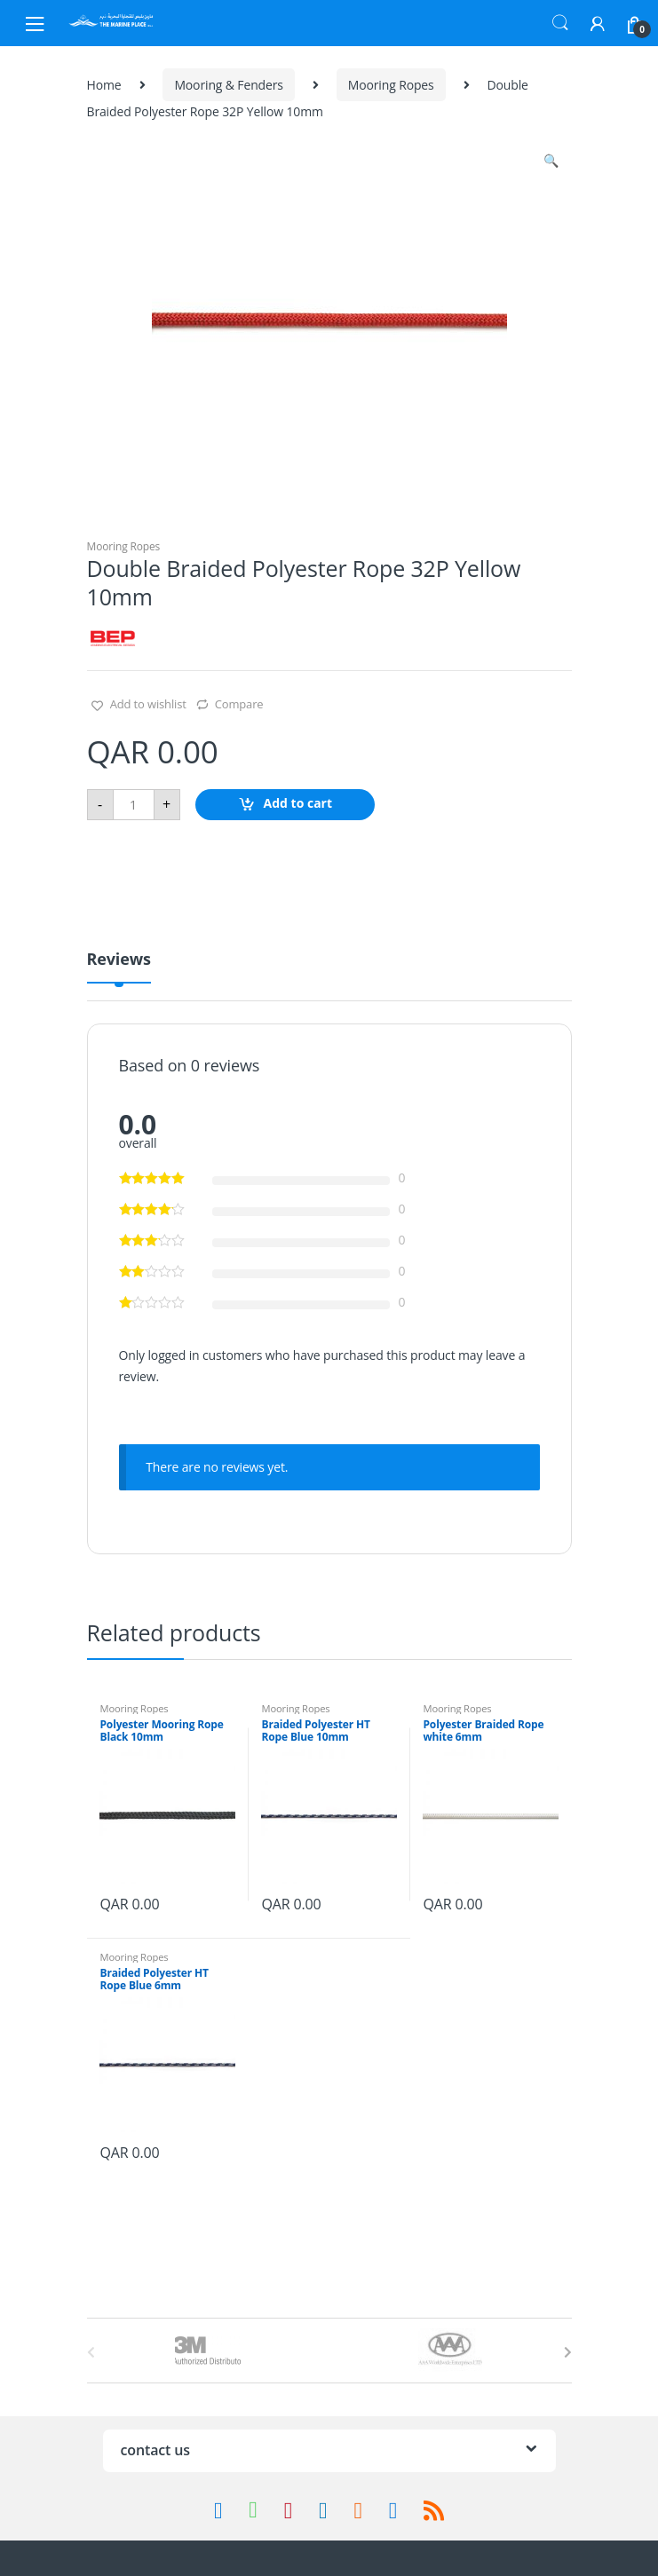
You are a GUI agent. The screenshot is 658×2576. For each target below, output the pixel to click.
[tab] (119, 966)
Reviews (119, 960)
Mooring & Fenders (228, 84)
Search (560, 23)
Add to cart (298, 802)
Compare (239, 704)
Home (104, 84)
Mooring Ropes (391, 84)
